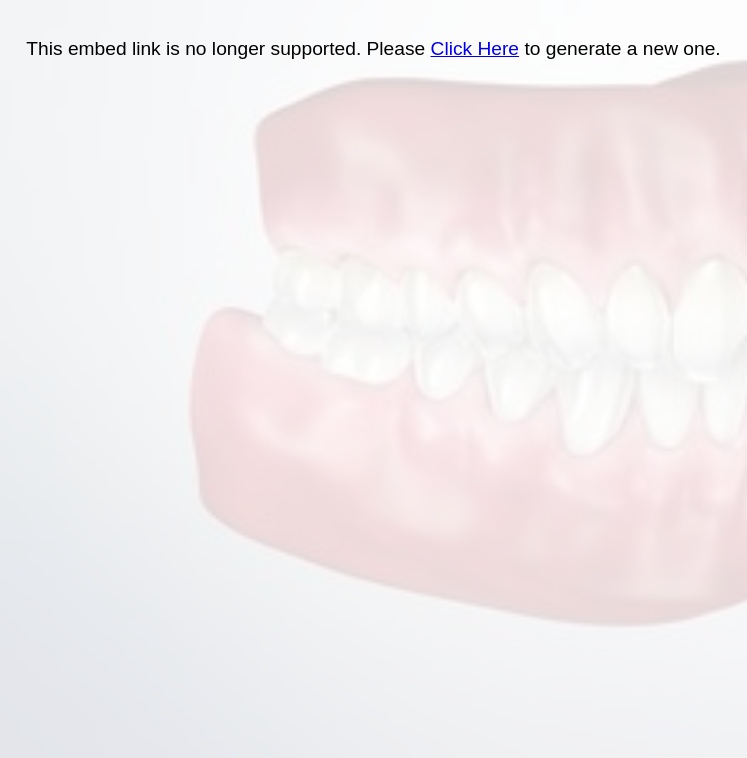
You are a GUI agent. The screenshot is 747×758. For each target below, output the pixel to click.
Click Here (475, 48)
